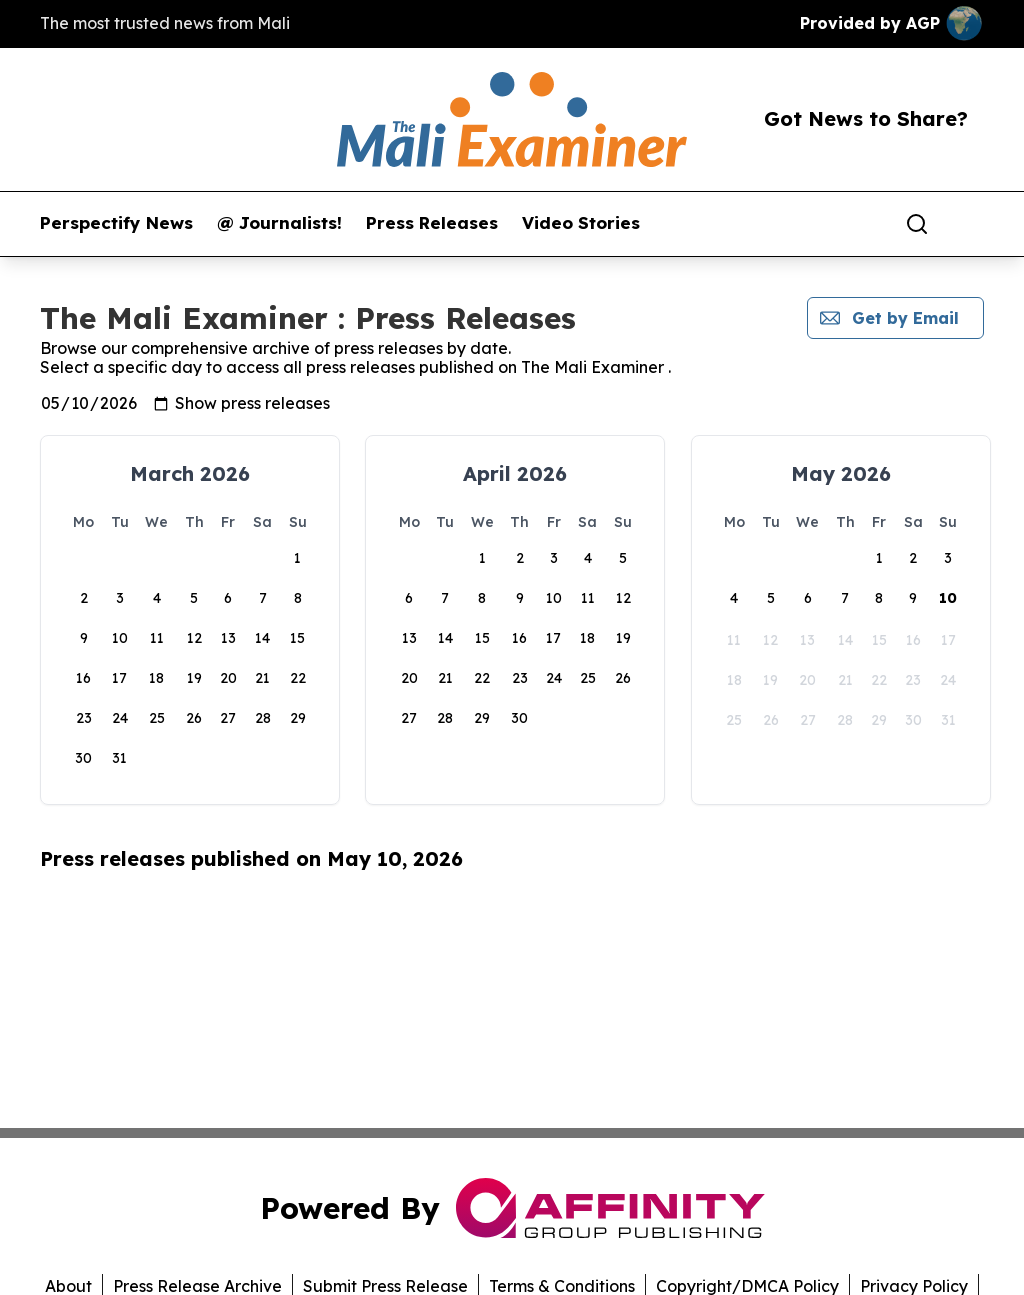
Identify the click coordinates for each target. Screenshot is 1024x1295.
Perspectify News (116, 223)
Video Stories (581, 223)
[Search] (917, 224)
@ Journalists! (279, 223)
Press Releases (432, 223)
